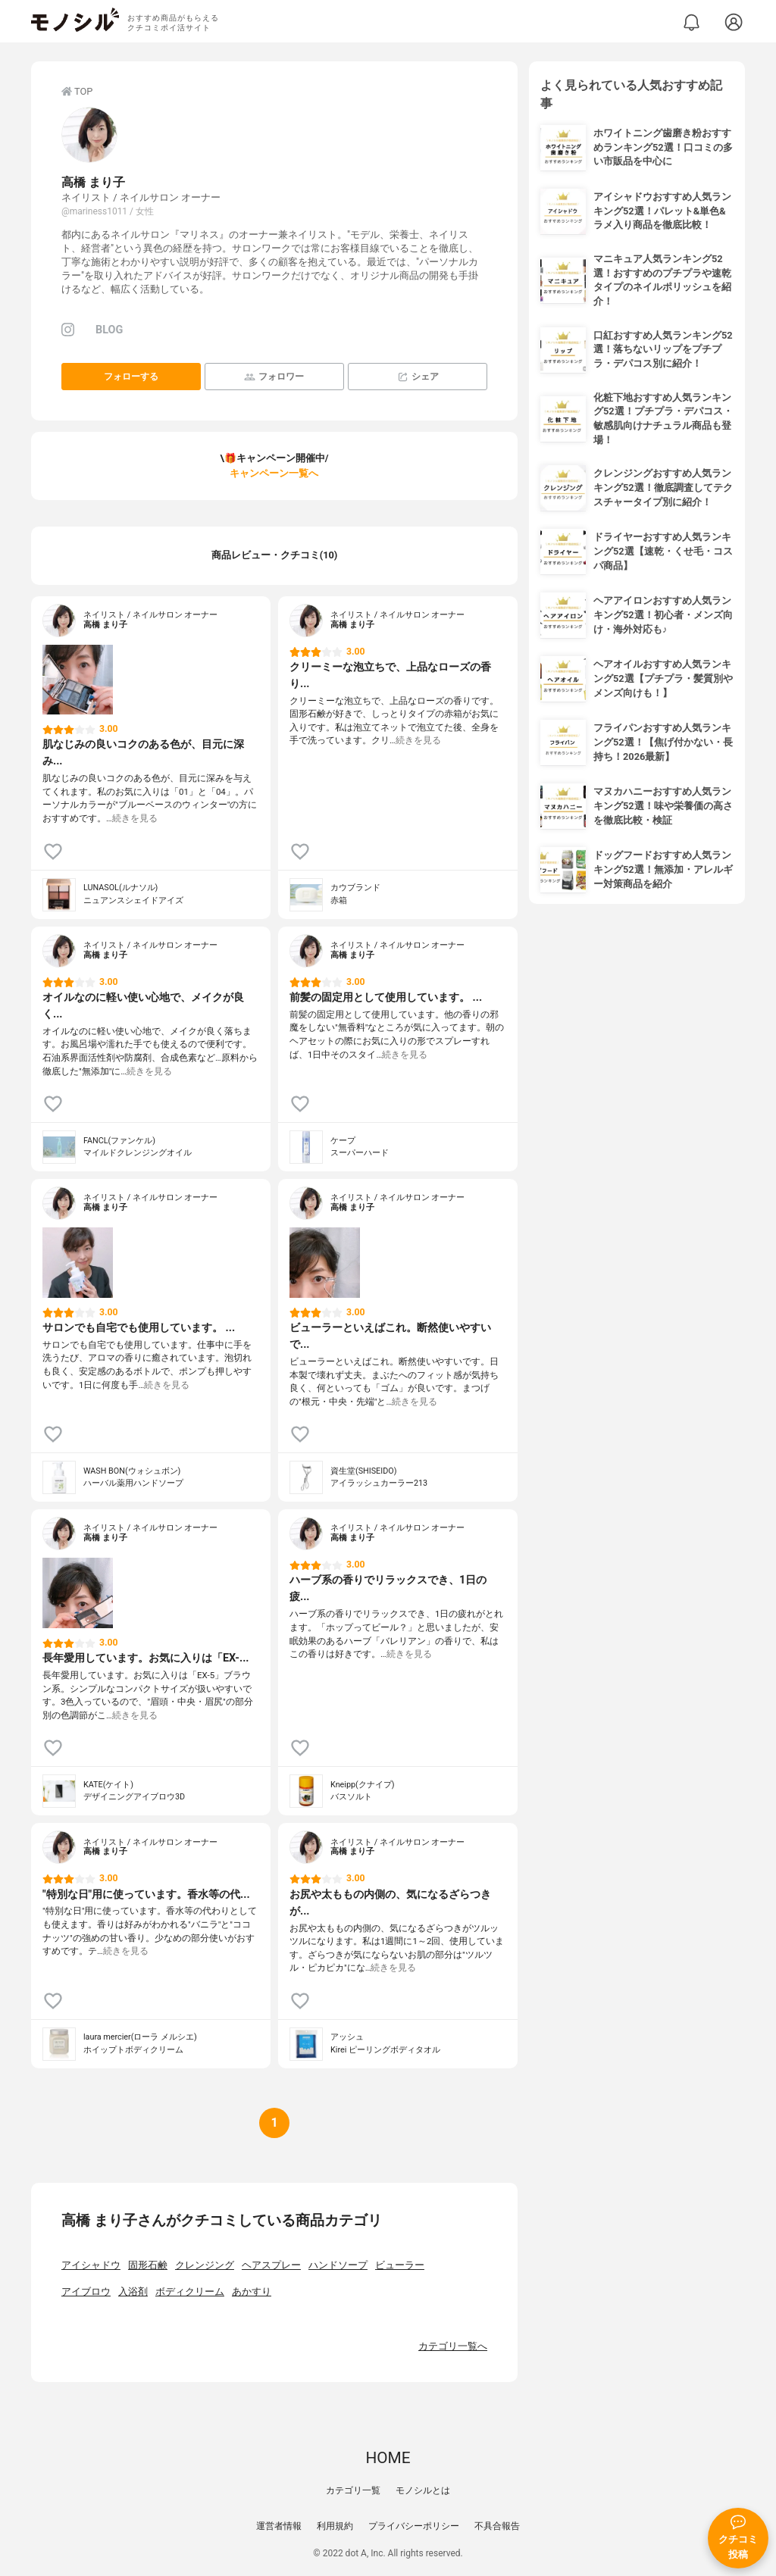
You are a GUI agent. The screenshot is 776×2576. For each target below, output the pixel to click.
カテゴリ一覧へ (452, 2346)
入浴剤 (133, 2291)
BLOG (109, 330)
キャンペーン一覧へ (274, 473)
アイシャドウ (90, 2265)
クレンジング (204, 2265)
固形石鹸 (147, 2265)
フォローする (131, 376)
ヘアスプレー (271, 2265)
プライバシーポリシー (413, 2526)
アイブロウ (86, 2291)
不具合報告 (497, 2526)
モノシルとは (423, 2490)
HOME (387, 2458)
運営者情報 (279, 2526)
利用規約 (335, 2526)
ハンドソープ (338, 2265)
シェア (418, 377)
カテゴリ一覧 (353, 2490)
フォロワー (274, 377)
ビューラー (399, 2265)
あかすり (251, 2291)
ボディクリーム (189, 2291)
